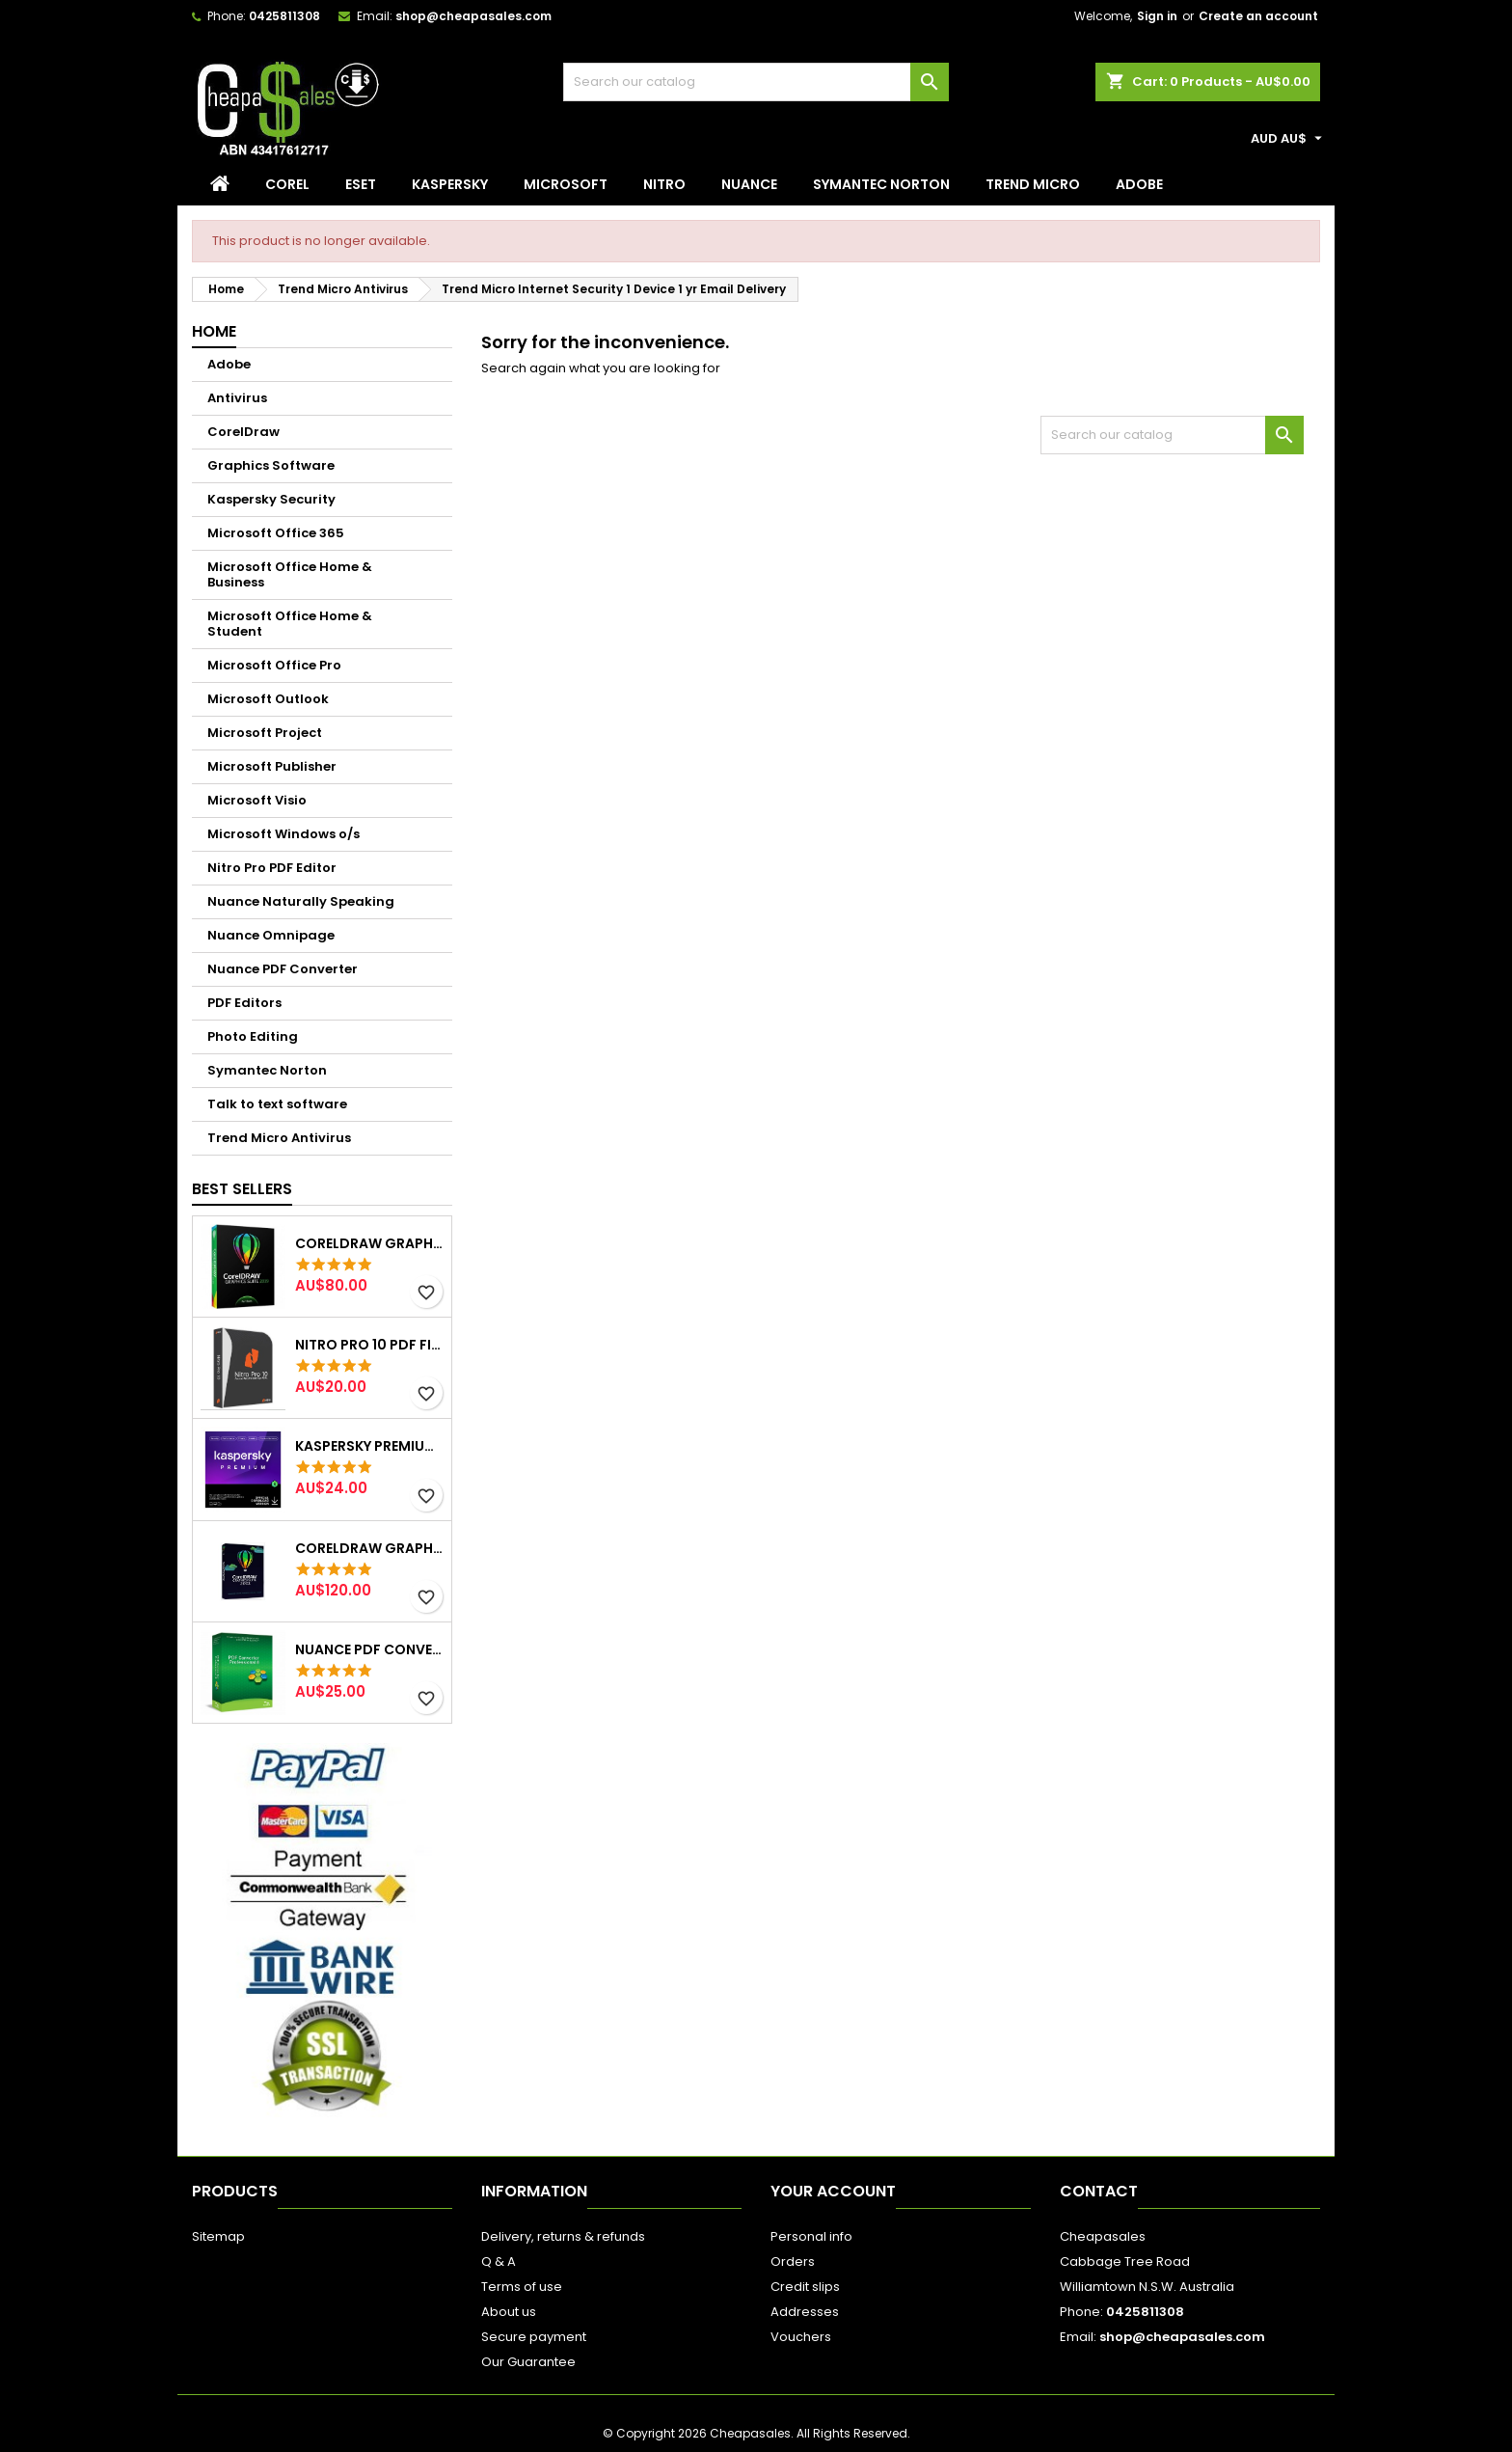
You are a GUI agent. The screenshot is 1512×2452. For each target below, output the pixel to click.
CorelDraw (243, 431)
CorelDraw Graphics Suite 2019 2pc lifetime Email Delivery (369, 1243)
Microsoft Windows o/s (283, 834)
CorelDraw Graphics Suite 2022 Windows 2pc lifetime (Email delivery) (369, 1548)
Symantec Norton (881, 184)
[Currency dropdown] (1289, 139)
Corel (287, 184)
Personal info (811, 2236)
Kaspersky (450, 184)
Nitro (664, 184)
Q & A (498, 2261)
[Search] (756, 82)
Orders (792, 2261)
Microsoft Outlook (268, 699)
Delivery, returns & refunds (563, 2236)
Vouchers (800, 2337)
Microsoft (566, 184)
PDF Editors (244, 1003)
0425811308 (284, 16)
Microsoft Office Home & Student (289, 623)
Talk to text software (277, 1104)
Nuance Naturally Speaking (300, 901)
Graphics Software (271, 465)
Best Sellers (242, 1189)
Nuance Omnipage (271, 935)
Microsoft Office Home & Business (289, 574)
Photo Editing (252, 1036)
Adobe (1139, 184)
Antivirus (237, 398)
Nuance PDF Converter (282, 969)
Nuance (749, 184)
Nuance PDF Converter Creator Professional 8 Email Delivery (369, 1649)
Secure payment (533, 2337)
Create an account (1258, 16)
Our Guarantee (528, 2362)
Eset (360, 184)
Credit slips (805, 2286)
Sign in (1157, 16)
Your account (833, 2191)
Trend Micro (1033, 184)
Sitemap (218, 2236)
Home (214, 331)
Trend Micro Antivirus (279, 1138)
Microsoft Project (264, 732)
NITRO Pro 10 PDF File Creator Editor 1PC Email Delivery (369, 1344)
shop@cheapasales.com (473, 16)
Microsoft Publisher (272, 766)
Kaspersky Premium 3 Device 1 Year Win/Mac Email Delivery (369, 1446)
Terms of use (521, 2286)
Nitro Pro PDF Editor (272, 867)
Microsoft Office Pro (274, 665)
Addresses (804, 2311)
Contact (1099, 2191)
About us (508, 2311)
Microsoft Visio (257, 800)
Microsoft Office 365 (275, 533)
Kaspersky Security (271, 499)
